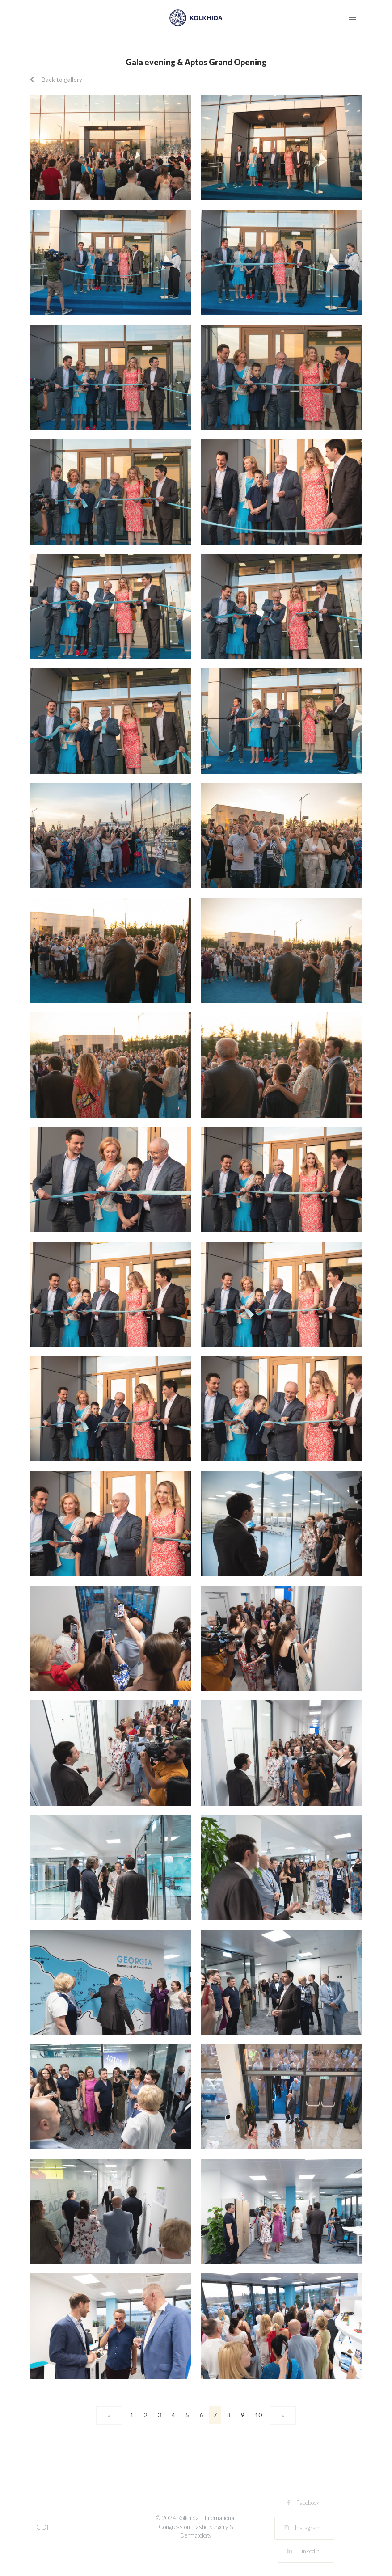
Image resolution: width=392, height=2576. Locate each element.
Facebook (303, 2502)
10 (258, 2415)
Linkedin (303, 2551)
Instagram (302, 2527)
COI (42, 2527)
